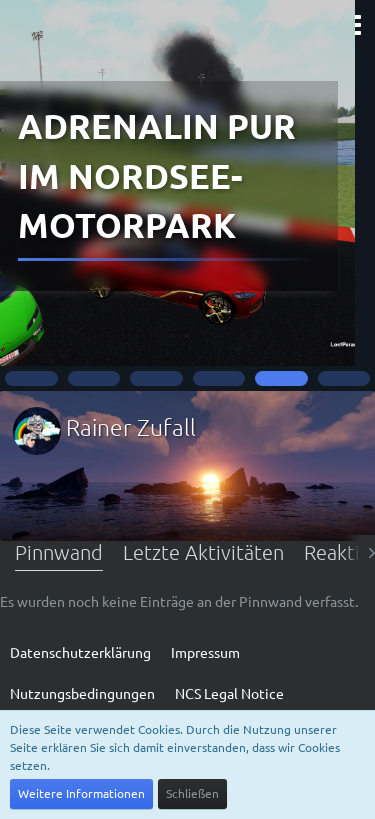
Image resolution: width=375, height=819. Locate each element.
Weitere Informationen (81, 793)
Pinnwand (59, 552)
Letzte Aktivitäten (203, 552)
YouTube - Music (187, 285)
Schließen (192, 793)
